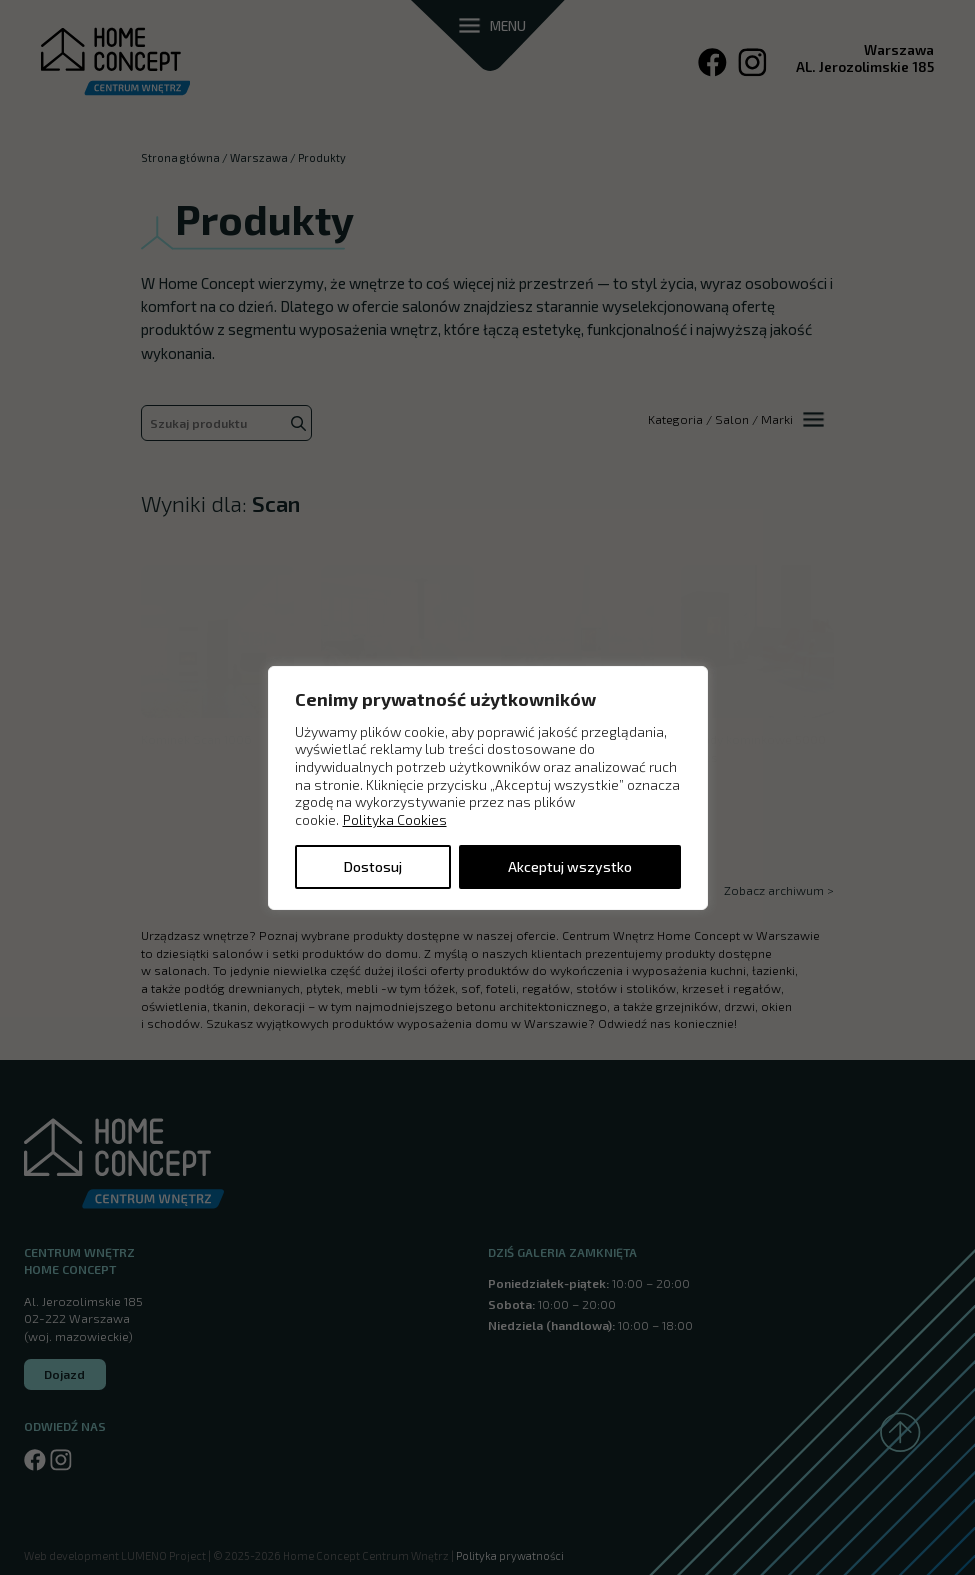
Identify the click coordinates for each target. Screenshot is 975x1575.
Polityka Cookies (395, 819)
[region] (488, 787)
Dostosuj (373, 866)
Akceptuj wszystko (570, 866)
